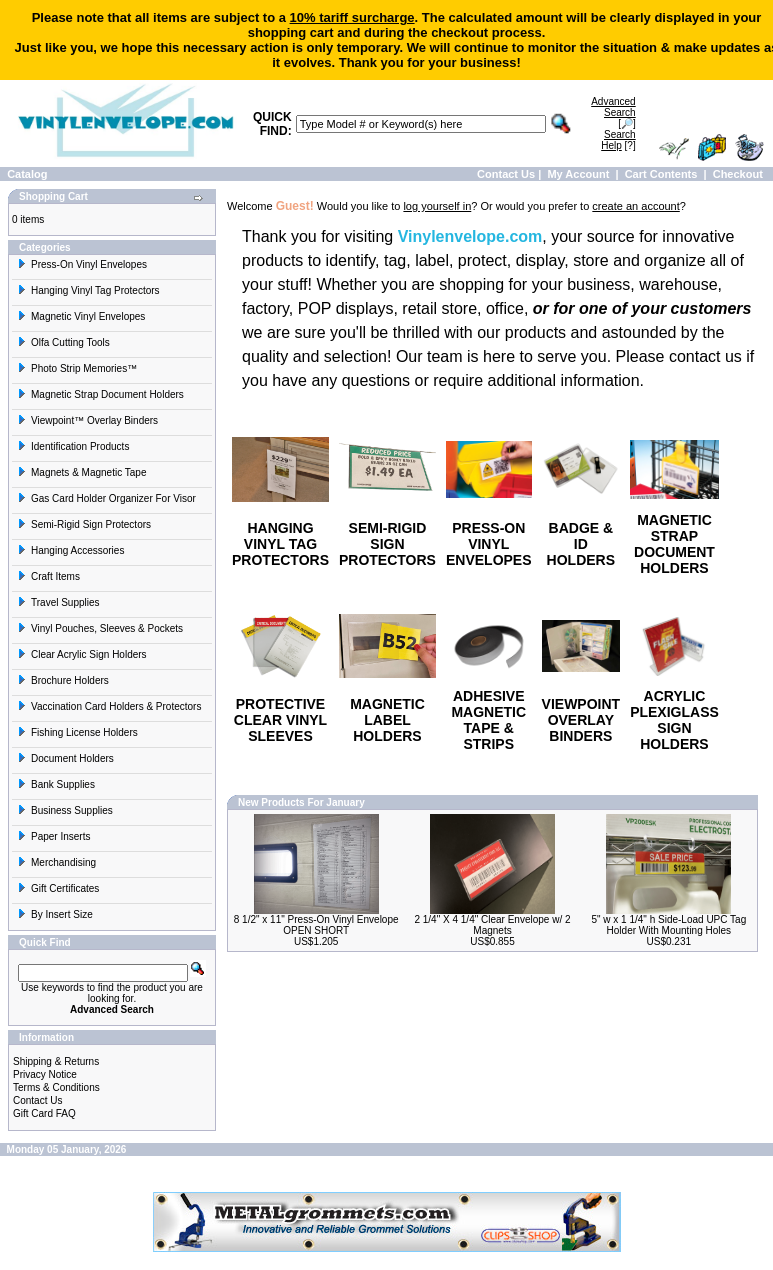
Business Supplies (65, 810)
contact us (705, 356)
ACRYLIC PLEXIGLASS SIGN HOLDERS (674, 720)
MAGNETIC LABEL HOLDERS (387, 720)
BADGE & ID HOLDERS (581, 544)
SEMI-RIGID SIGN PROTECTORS (387, 544)
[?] (618, 140)
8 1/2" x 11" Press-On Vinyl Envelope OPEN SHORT (316, 925)
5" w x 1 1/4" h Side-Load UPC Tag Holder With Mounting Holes (668, 925)
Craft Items (48, 576)
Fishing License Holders (77, 732)
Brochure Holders (63, 680)
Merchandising (56, 862)
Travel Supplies (58, 602)
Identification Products (73, 446)
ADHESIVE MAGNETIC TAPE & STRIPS (488, 720)
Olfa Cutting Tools (63, 342)
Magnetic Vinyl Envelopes (81, 316)
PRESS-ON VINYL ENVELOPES (489, 544)
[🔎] (613, 112)
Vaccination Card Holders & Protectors (109, 706)
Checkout (738, 174)
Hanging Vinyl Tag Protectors (88, 290)
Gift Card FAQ (44, 1113)
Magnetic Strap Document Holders (100, 394)
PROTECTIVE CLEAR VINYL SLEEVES (280, 720)
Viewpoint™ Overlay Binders (87, 420)
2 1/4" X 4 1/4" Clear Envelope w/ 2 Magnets (492, 925)
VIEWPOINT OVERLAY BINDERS (581, 720)
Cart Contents (661, 174)
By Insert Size (55, 914)
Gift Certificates (58, 888)
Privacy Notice (45, 1074)
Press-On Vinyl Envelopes (82, 264)
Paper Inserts (53, 836)
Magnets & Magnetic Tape (81, 472)
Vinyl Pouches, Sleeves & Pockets (100, 628)
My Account (578, 174)
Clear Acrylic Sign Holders (82, 654)
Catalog (27, 174)
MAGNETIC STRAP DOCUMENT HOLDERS (674, 544)
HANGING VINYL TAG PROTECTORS (280, 544)
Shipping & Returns (56, 1061)
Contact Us (506, 174)
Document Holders (65, 758)
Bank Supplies (56, 784)
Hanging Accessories (70, 550)
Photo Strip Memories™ (77, 368)
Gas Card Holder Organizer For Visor (106, 498)
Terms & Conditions (56, 1087)
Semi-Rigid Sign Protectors (84, 524)
